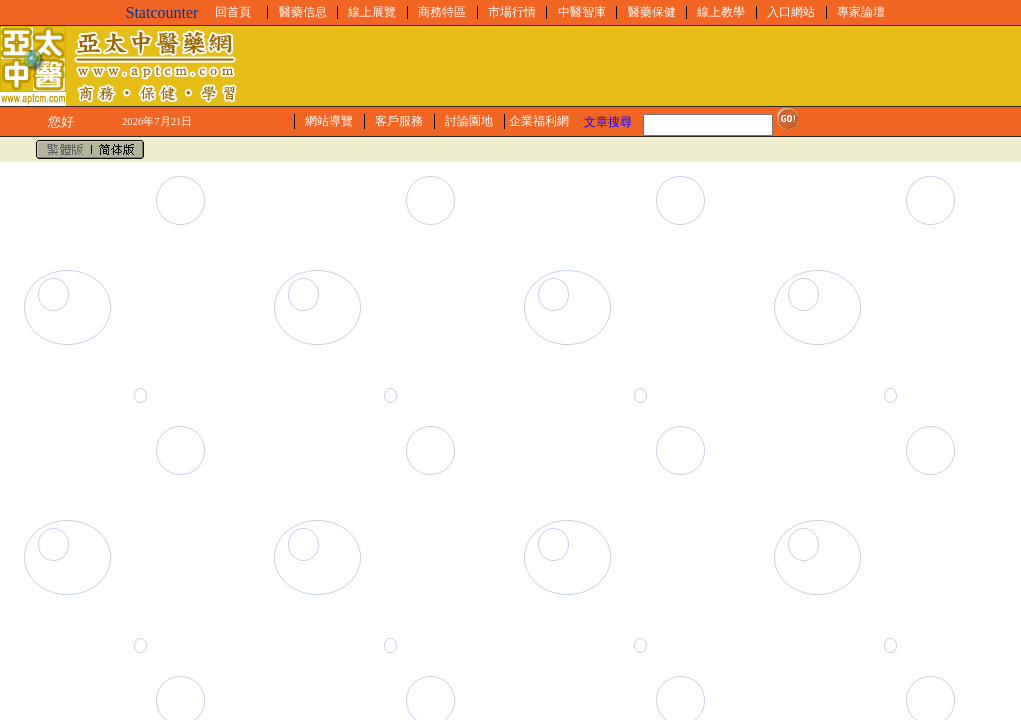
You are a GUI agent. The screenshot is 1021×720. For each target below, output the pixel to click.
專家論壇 (861, 12)
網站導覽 (329, 121)
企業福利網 (539, 121)
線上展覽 (372, 12)
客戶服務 (399, 121)
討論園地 (469, 121)
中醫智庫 (582, 12)
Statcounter (162, 12)
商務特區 (442, 12)
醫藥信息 (303, 12)
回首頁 (233, 12)
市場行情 (512, 12)
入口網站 (791, 12)
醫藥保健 (652, 12)
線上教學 (721, 12)
